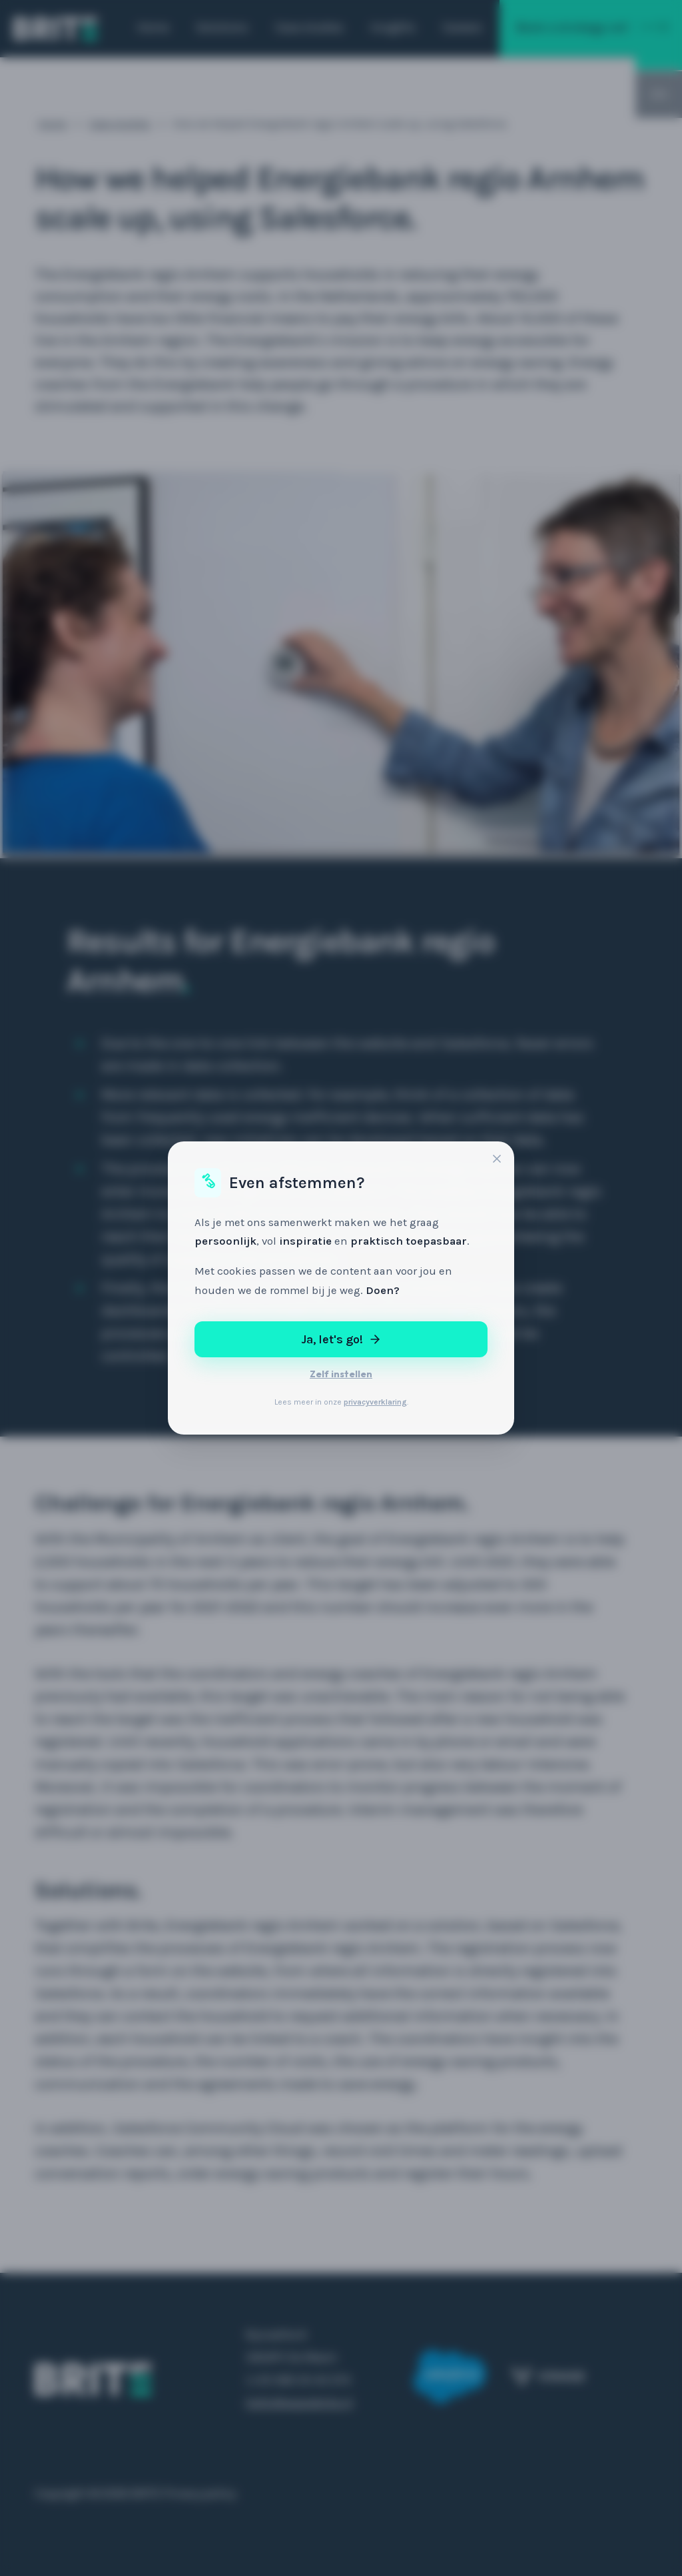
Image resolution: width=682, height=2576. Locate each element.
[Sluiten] (497, 1160)
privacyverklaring (375, 1402)
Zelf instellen (341, 1374)
